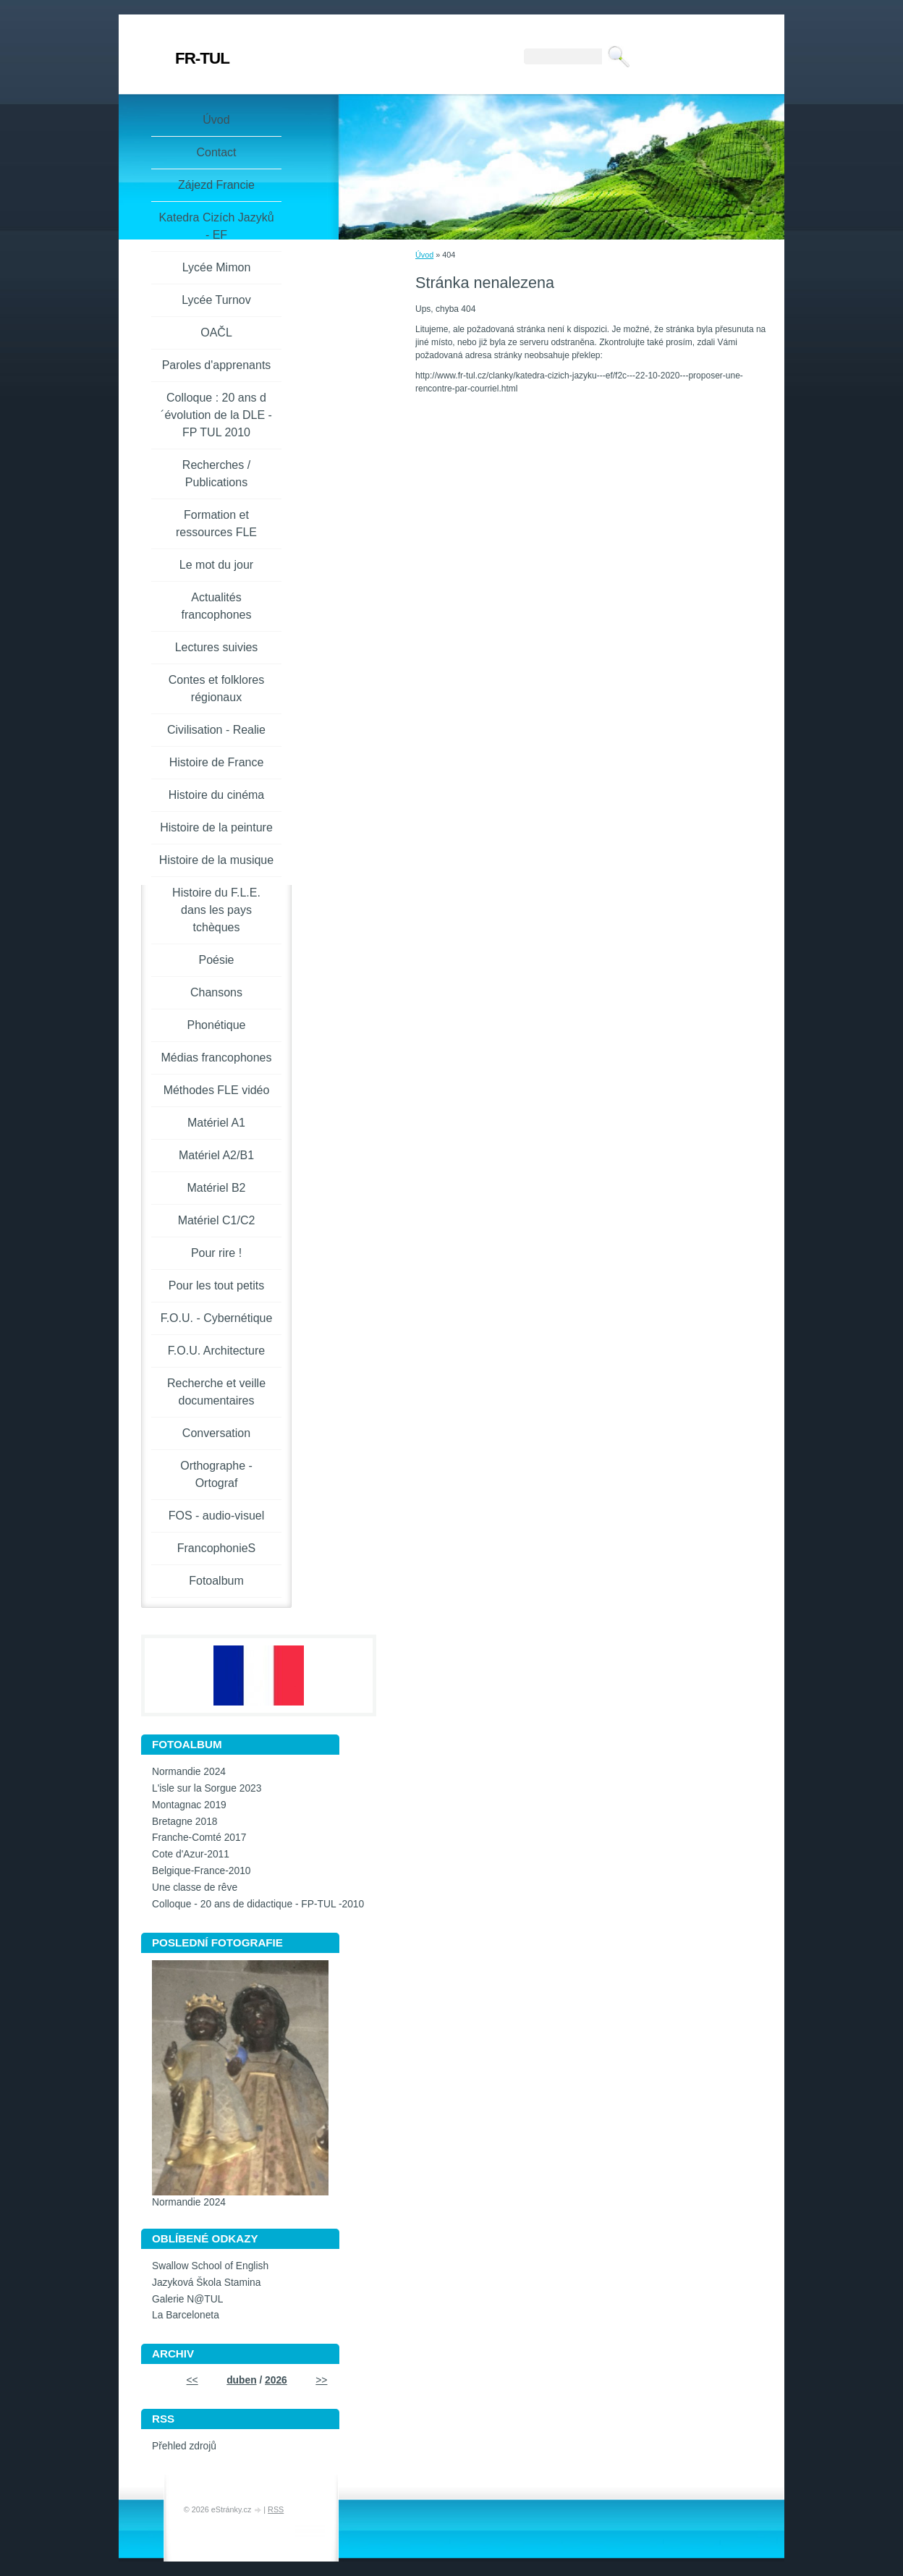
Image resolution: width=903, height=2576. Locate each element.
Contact (216, 152)
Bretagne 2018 (185, 1821)
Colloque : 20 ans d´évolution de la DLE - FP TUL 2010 (216, 414)
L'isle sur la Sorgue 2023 (206, 1788)
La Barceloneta (185, 2315)
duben (241, 2380)
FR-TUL (202, 58)
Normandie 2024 (189, 1771)
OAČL (216, 332)
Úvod (424, 254)
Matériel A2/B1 (216, 1155)
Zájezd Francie (216, 185)
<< (192, 2380)
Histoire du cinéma (217, 795)
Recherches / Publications (216, 473)
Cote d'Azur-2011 (190, 1854)
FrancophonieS (216, 1548)
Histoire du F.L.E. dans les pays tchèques (216, 909)
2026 (276, 2380)
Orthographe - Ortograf (216, 1474)
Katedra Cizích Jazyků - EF (216, 226)
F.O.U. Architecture (216, 1350)
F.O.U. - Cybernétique (217, 1318)
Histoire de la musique (216, 860)
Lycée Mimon (216, 267)
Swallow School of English (210, 2266)
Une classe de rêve (194, 1887)
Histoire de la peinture (216, 827)
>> (321, 2380)
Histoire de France (216, 762)
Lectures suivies (216, 647)
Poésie (216, 960)
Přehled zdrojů (184, 2446)
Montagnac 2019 (189, 1805)
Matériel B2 (216, 1188)
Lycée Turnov (216, 300)
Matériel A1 (216, 1123)
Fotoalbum (216, 1581)
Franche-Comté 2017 (199, 1837)
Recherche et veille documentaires (216, 1392)
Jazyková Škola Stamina (206, 2282)
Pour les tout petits (217, 1285)
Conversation (216, 1433)
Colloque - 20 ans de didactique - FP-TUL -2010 (258, 1904)
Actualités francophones (217, 606)
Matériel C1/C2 (216, 1220)
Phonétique (216, 1025)
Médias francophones (216, 1057)
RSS (276, 2509)
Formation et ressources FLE (216, 523)
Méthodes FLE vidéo (217, 1090)
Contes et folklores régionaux (217, 688)
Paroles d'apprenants (216, 365)
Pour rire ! (216, 1253)
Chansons (216, 992)
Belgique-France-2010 (201, 1870)
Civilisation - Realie (216, 730)
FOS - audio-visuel (217, 1515)
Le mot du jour (216, 565)
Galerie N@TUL (187, 2299)
